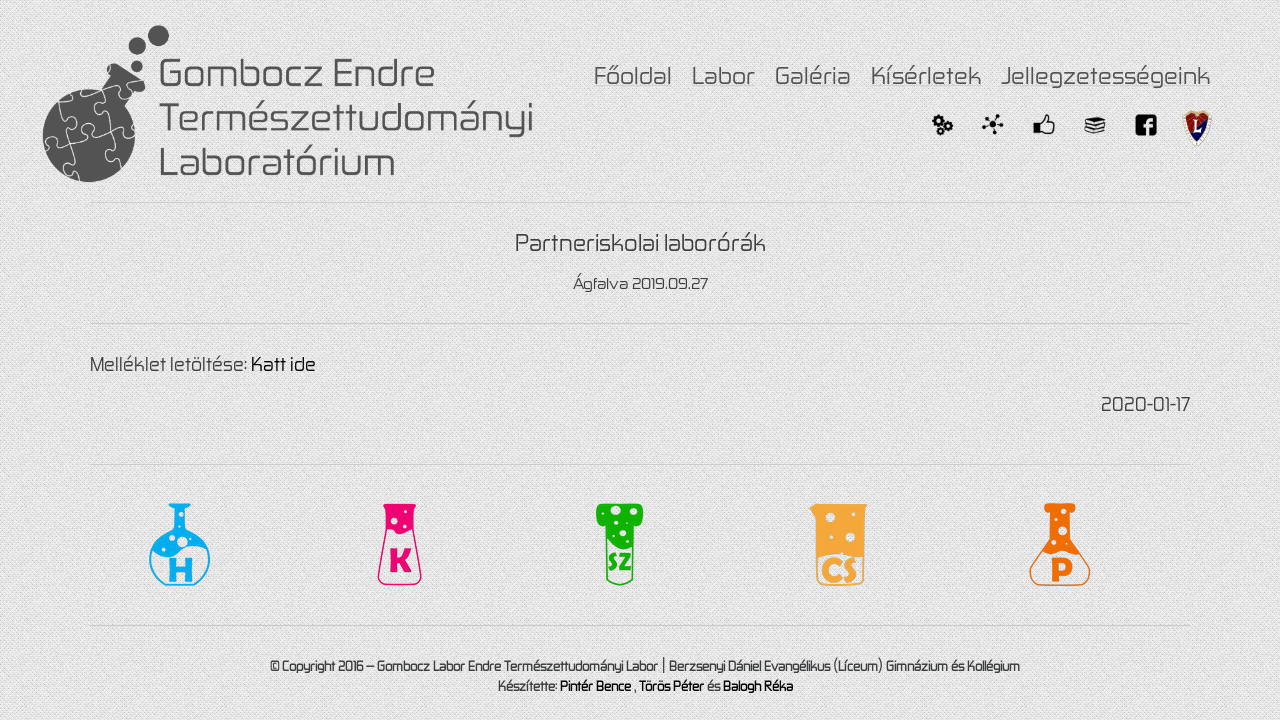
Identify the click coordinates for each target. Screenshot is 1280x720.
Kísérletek (926, 75)
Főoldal (633, 75)
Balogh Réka (758, 686)
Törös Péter (671, 686)
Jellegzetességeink (1105, 75)
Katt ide (283, 364)
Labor (723, 75)
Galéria (813, 75)
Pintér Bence (595, 686)
